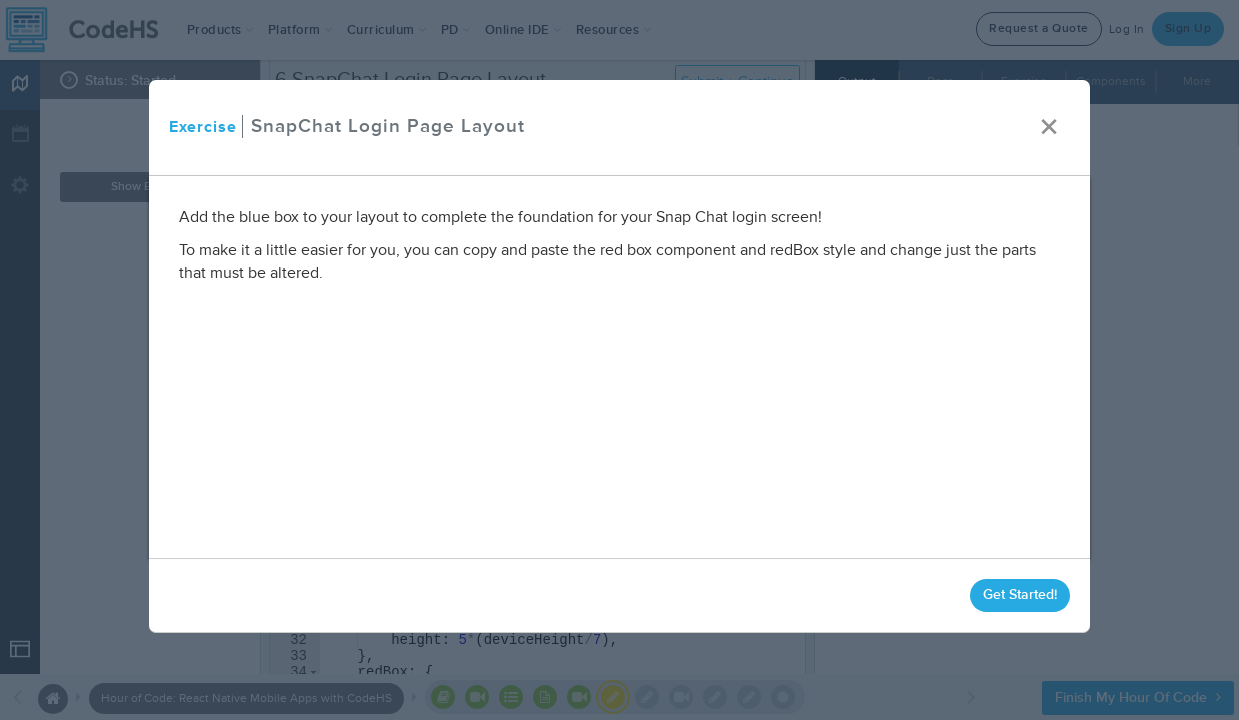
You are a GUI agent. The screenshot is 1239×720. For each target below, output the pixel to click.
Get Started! (1020, 594)
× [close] (1049, 127)
